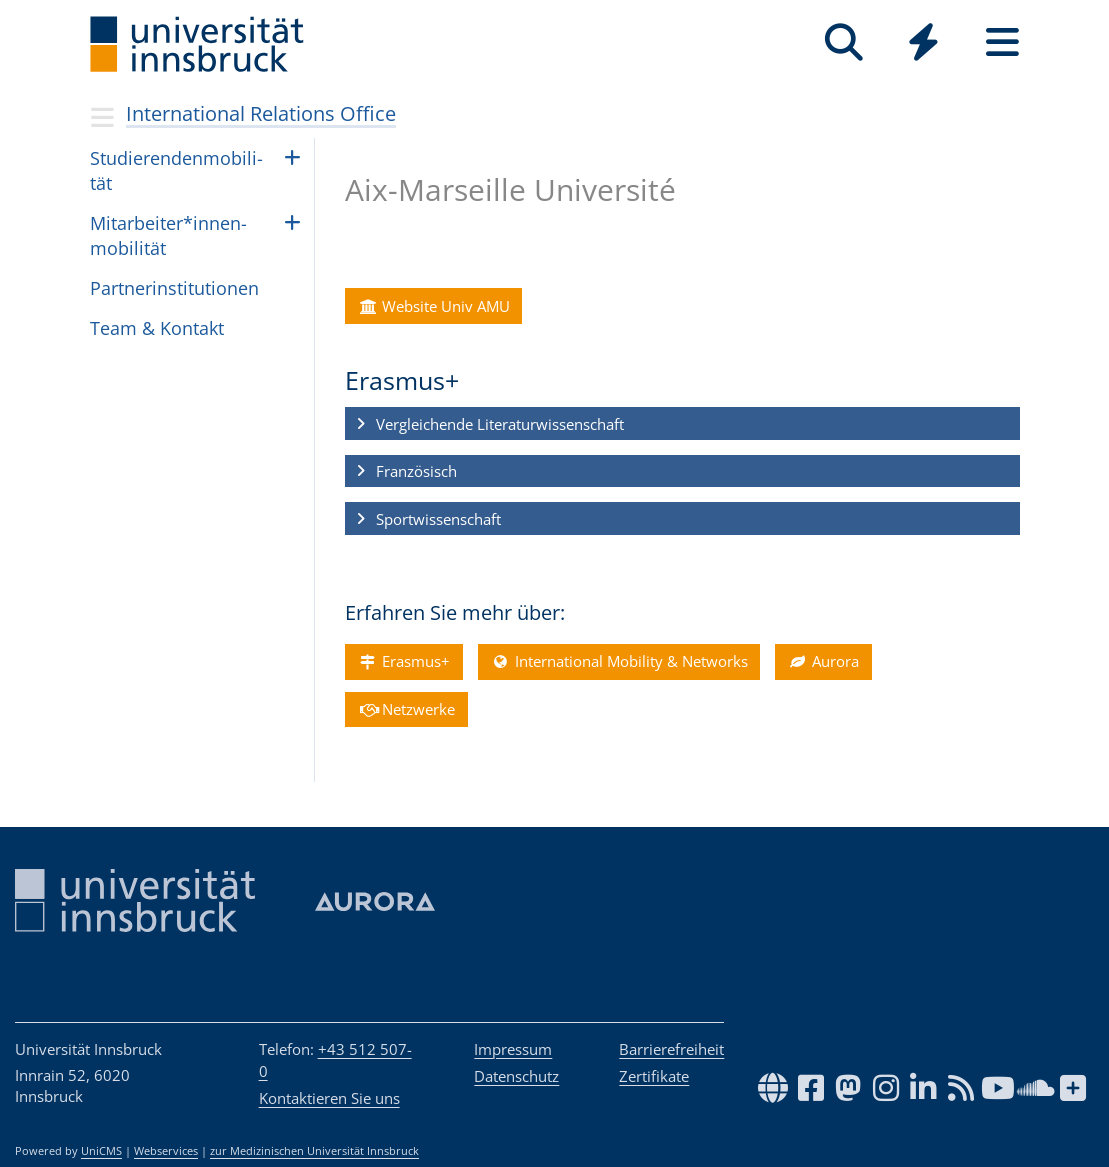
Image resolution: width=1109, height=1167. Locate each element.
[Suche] (844, 42)
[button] (682, 424)
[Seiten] (1002, 42)
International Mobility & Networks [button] (618, 661)
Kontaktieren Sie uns (329, 1098)
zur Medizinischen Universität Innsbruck (314, 1151)
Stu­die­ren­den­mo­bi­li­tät (176, 170)
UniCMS (101, 1151)
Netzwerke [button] (406, 709)
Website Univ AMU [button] (433, 306)
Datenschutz (516, 1076)
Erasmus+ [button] (403, 661)
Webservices (166, 1151)
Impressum (513, 1049)
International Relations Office (261, 113)
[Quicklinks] (923, 42)
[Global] (923, 44)
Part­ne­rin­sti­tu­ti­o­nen (174, 288)
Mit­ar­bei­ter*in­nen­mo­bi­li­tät (168, 235)
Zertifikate (654, 1076)
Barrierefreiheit (671, 1049)
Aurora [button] (823, 661)
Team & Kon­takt (157, 328)
